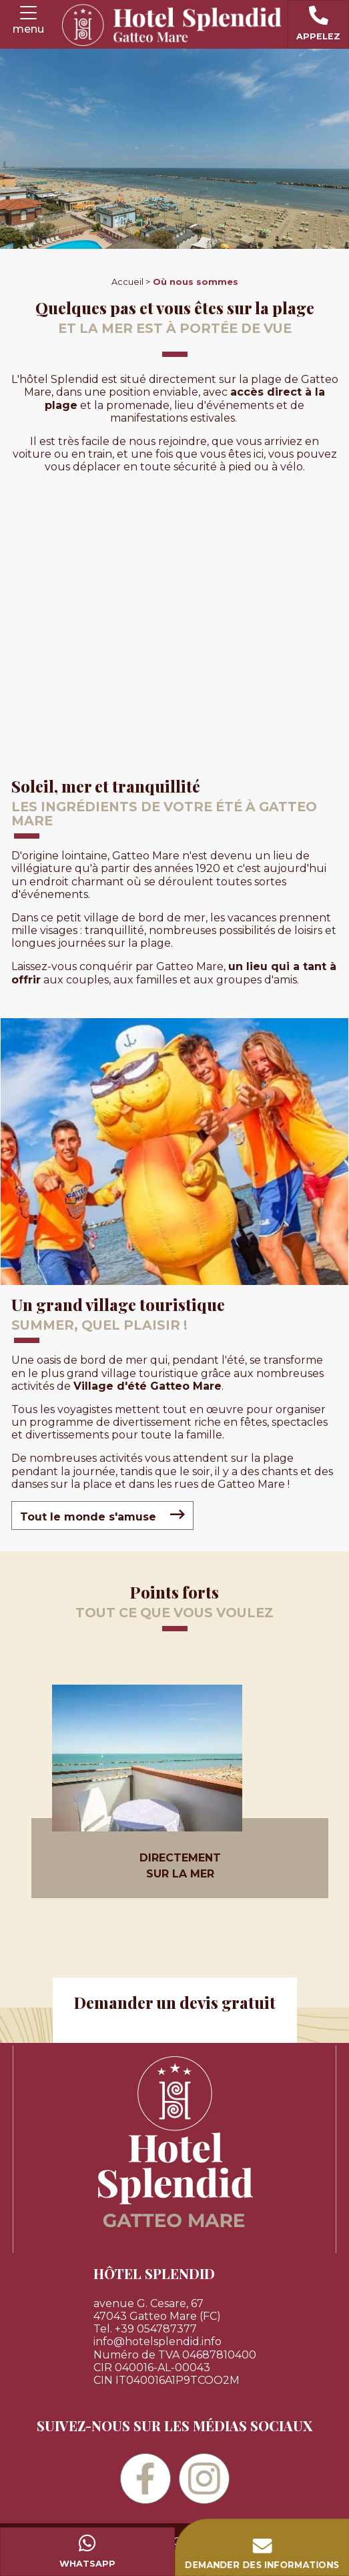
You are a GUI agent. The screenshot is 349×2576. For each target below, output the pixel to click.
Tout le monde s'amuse (102, 1514)
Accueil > (130, 282)
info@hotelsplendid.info (157, 2341)
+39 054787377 (156, 2328)
